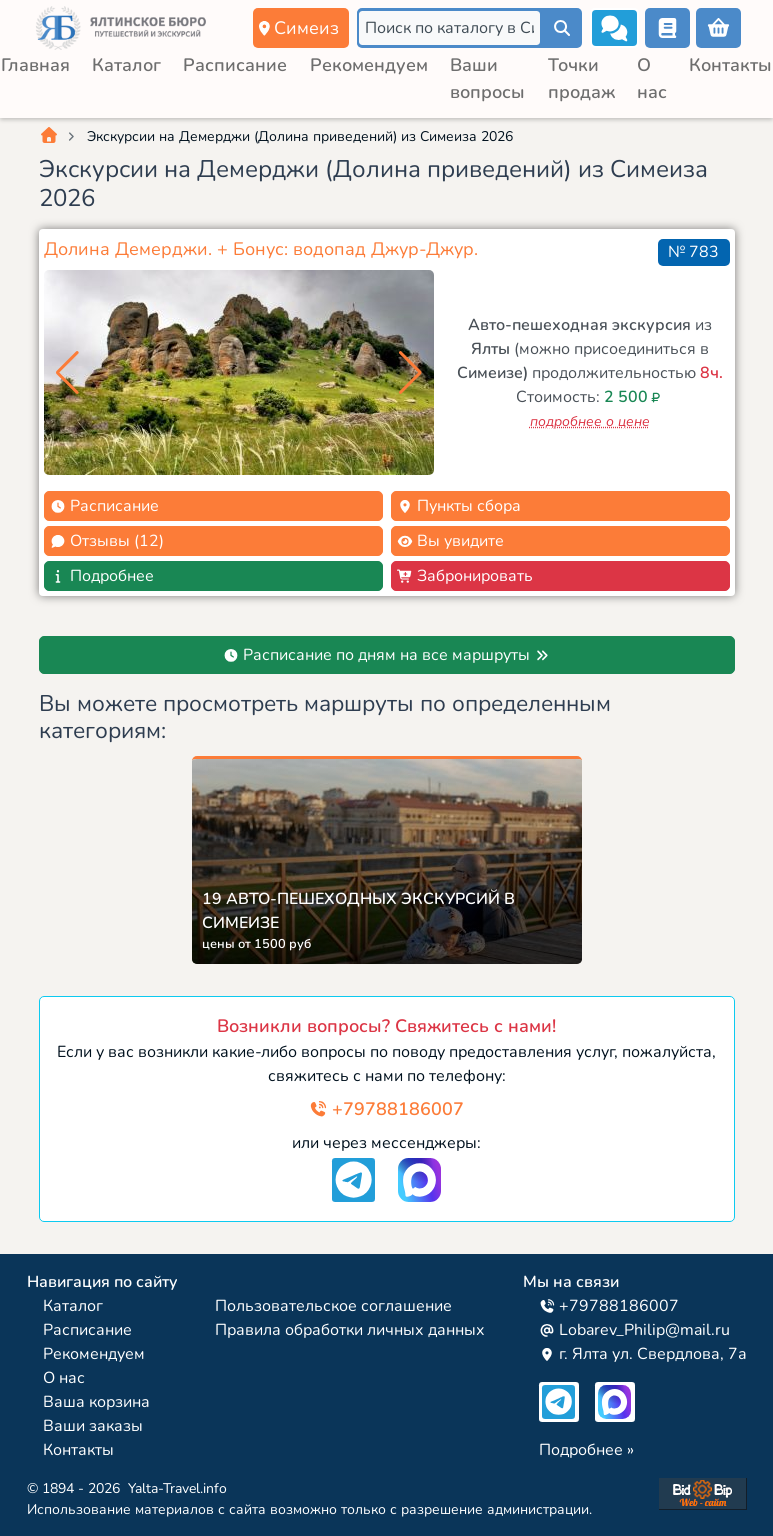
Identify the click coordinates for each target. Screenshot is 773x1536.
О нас (64, 1378)
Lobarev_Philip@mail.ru (634, 1330)
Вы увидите (450, 541)
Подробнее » (586, 1450)
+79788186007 (386, 1109)
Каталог (126, 65)
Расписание (235, 65)
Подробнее (102, 576)
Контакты (730, 65)
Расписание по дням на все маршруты (386, 655)
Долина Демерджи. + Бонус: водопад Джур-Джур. (261, 249)
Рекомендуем (369, 65)
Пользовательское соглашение (333, 1306)
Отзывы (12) (107, 541)
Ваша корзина (96, 1402)
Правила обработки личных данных (350, 1330)
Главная (35, 65)
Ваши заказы (93, 1426)
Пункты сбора (459, 506)
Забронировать (465, 576)
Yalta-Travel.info (177, 1488)
